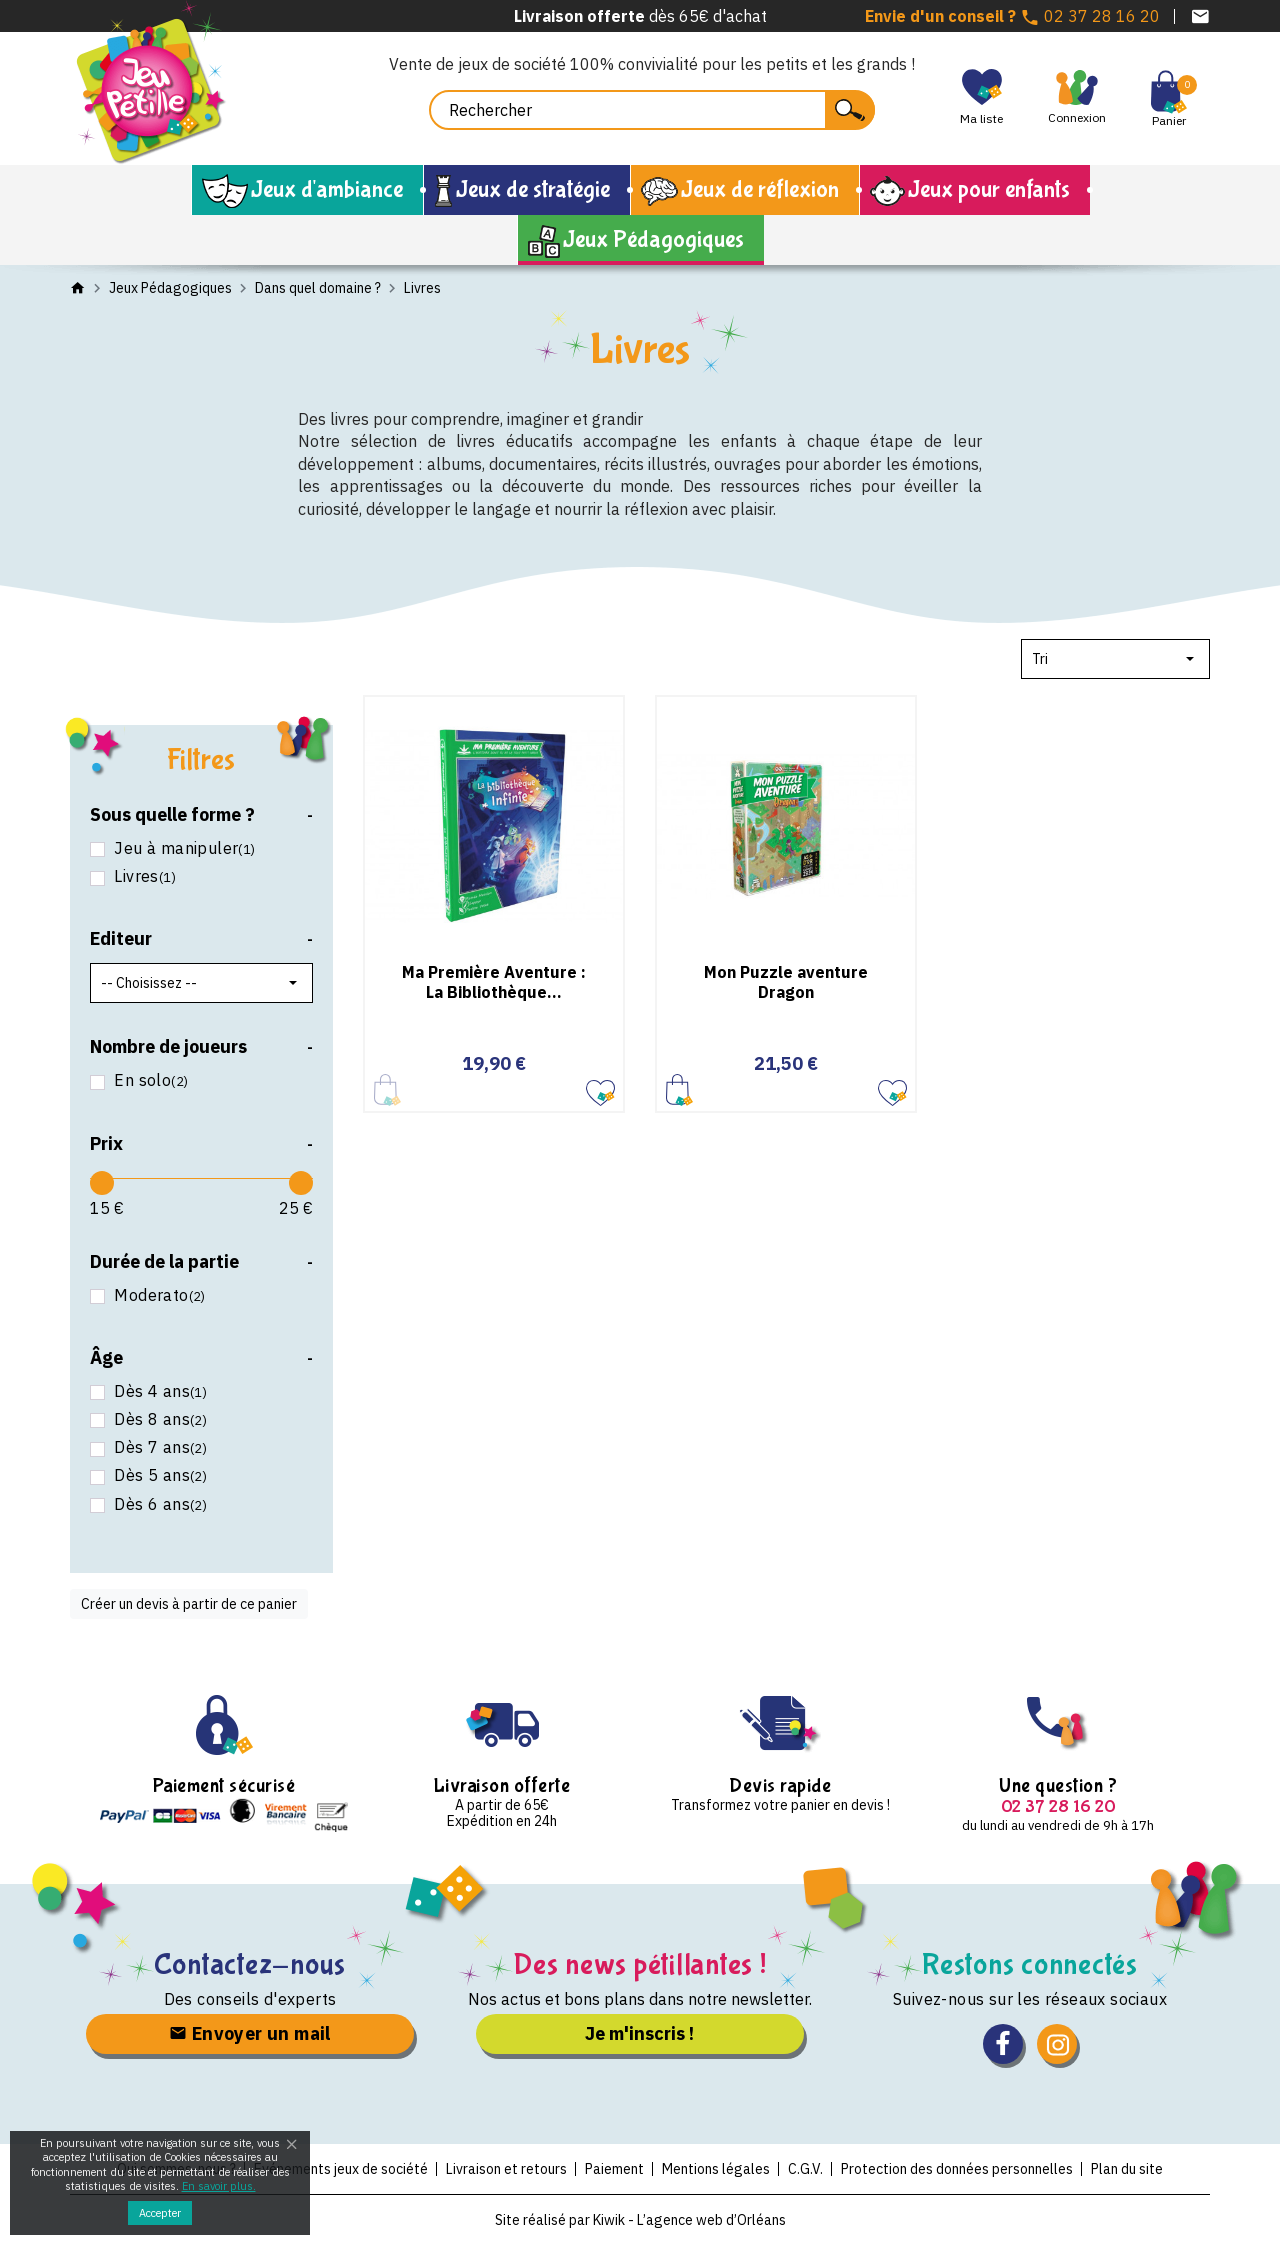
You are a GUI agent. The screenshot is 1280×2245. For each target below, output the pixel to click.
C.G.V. (805, 2169)
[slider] (102, 1183)
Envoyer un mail (250, 2033)
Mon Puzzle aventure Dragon (786, 981)
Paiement (614, 2169)
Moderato (158, 1295)
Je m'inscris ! (639, 2033)
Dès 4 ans (158, 1391)
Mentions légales (716, 2169)
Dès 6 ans (158, 1504)
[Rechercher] (652, 110)
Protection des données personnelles (957, 2169)
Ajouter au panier (679, 1088)
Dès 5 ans (158, 1475)
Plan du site (1127, 2169)
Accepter (160, 2213)
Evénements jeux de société (341, 2169)
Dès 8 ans (158, 1419)
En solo (149, 1080)
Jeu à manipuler (183, 848)
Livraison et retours (506, 2169)
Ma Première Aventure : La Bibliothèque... (494, 981)
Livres (143, 876)
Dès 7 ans (158, 1447)
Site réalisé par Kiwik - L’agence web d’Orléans (640, 2220)
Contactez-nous (250, 1964)
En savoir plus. (219, 2186)
